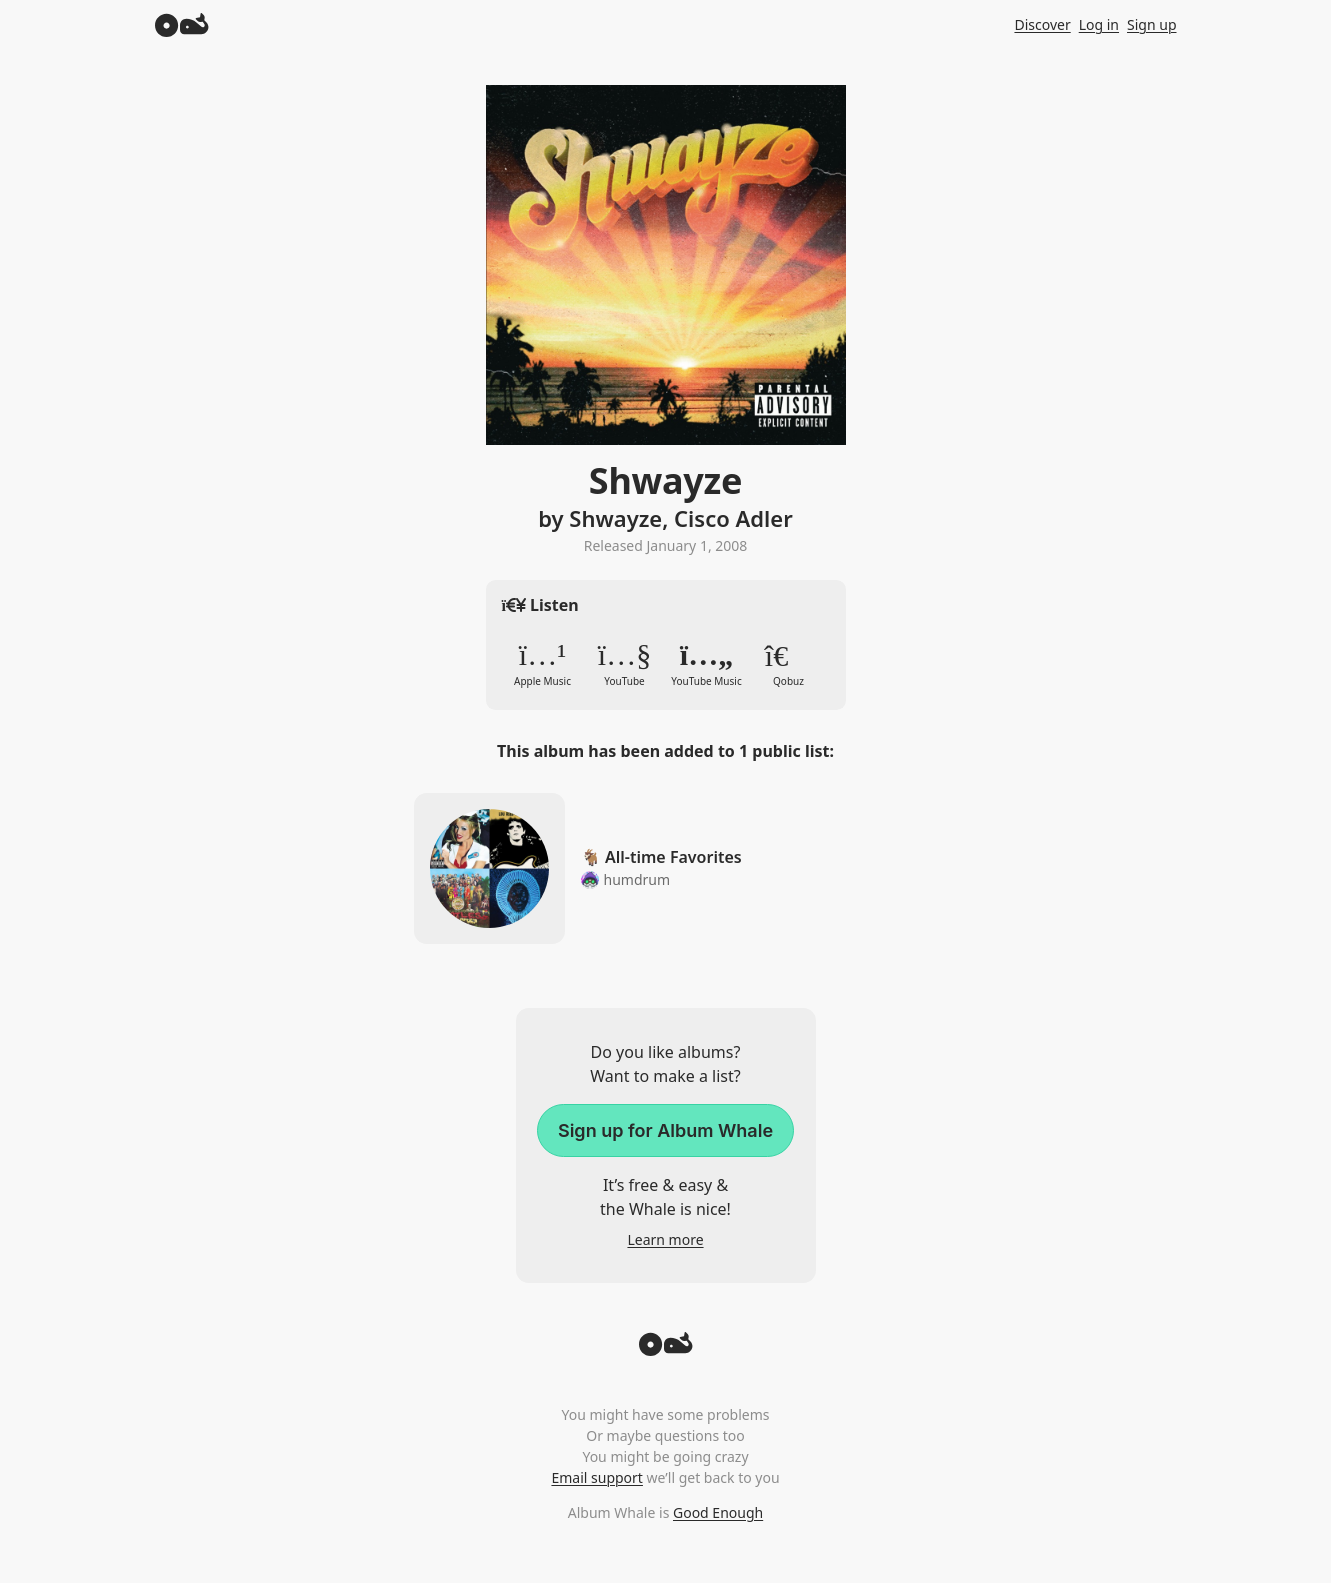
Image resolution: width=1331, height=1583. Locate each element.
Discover (1042, 24)
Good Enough (718, 1512)
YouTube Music (707, 664)
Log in (1099, 24)
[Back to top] (666, 1350)
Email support (596, 1477)
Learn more (665, 1239)
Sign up (1151, 24)
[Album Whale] (182, 24)
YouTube (625, 664)
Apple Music (543, 664)
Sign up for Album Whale (665, 1130)
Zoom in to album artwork (666, 265)
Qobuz (789, 664)
